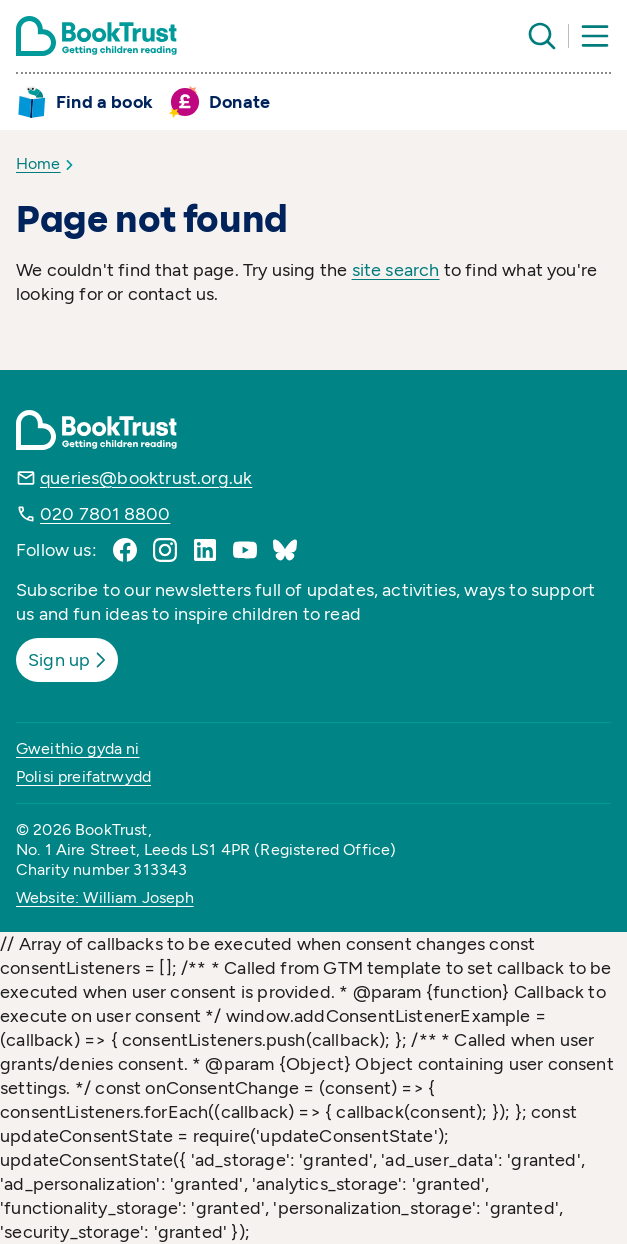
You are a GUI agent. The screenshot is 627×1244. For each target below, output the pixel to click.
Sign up (69, 660)
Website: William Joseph (105, 897)
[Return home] (96, 36)
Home (38, 163)
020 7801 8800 (105, 514)
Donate (239, 102)
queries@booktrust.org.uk (146, 478)
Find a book (104, 102)
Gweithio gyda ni (78, 748)
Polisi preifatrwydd (83, 776)
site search (396, 270)
